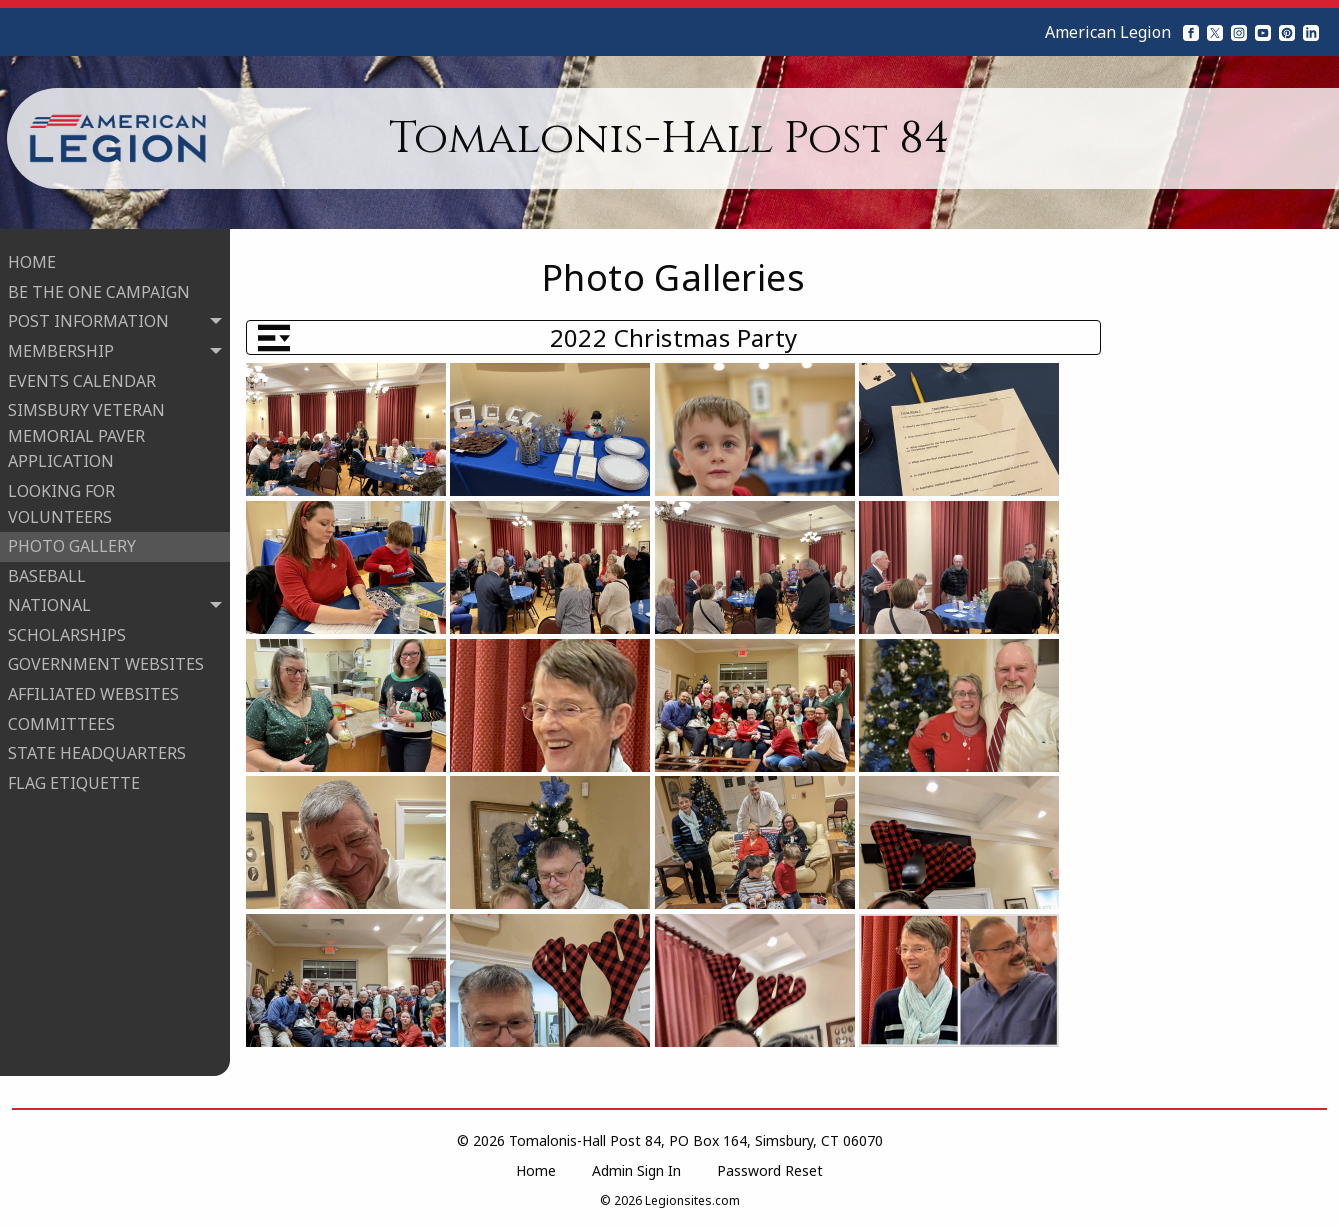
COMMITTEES (61, 721)
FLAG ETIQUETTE (74, 780)
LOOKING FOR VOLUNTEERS (61, 501)
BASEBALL (47, 573)
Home (536, 1170)
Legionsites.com (692, 1200)
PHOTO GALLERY (72, 543)
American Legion (1108, 32)
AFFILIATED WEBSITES (93, 691)
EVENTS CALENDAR (82, 377)
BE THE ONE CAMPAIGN (99, 289)
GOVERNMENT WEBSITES (106, 661)
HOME (32, 259)
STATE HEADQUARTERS (97, 750)
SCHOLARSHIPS (67, 632)
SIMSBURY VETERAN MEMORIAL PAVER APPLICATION (86, 432)
